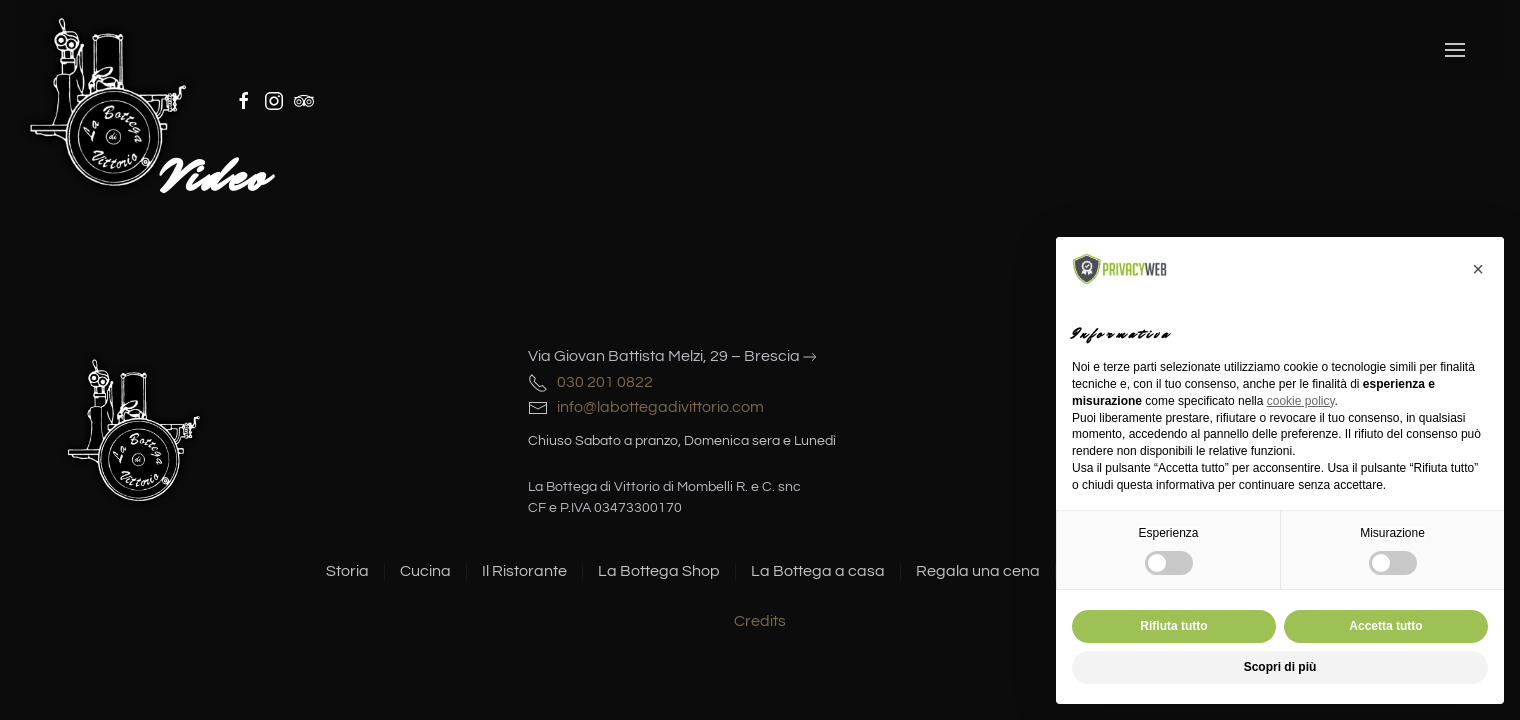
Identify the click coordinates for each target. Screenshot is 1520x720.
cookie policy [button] (1301, 401)
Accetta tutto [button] (1385, 626)
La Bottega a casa (818, 571)
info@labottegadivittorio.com (656, 407)
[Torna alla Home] (109, 100)
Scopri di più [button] (1280, 667)
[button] (1455, 50)
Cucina (425, 571)
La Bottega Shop (659, 571)
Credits (760, 621)
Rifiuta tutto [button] (1173, 626)
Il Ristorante (524, 571)
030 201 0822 (602, 382)
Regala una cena (978, 571)
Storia (347, 571)
